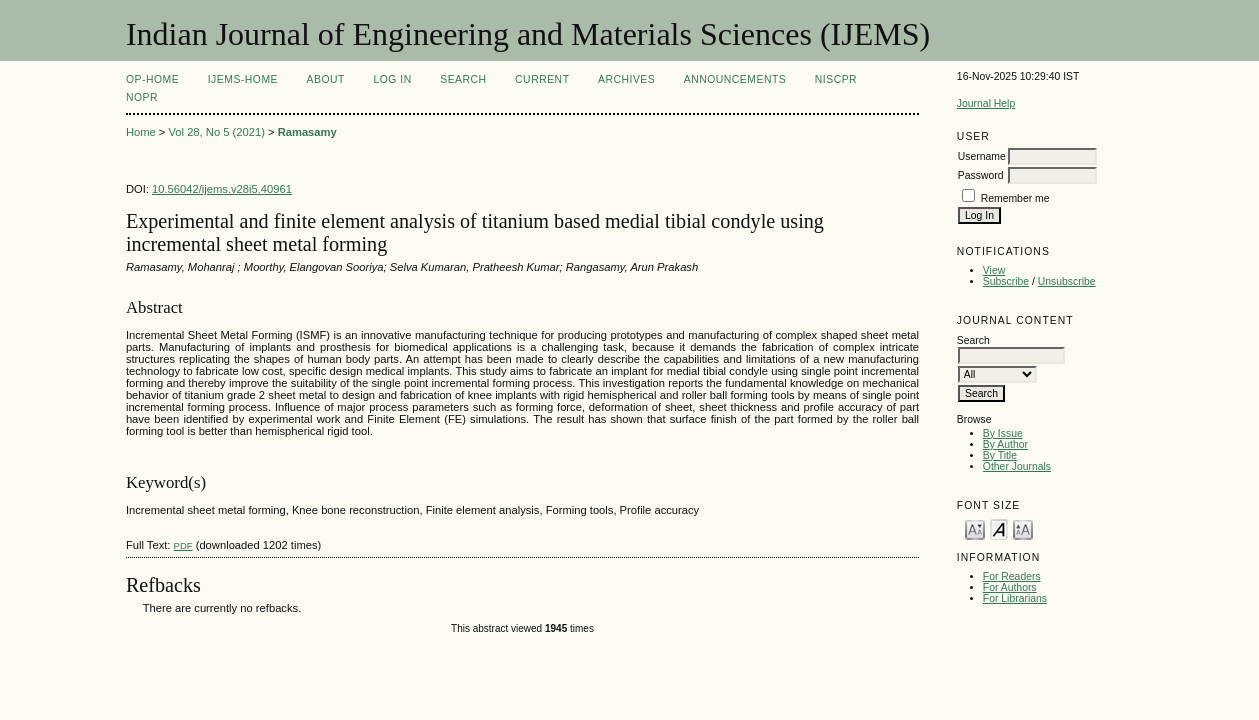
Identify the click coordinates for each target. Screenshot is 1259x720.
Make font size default (999, 528)
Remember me (1015, 198)
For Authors (1010, 587)
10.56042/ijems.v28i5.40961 (222, 189)
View (994, 270)
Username (982, 156)
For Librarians (1015, 598)
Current (542, 79)
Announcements (735, 79)
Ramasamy (307, 132)
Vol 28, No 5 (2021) (216, 132)
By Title (1000, 455)
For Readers (1012, 576)
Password (981, 175)
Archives (626, 79)
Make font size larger (1023, 528)
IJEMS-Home (243, 79)
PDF (183, 545)
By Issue (1003, 433)
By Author (1005, 444)
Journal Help (986, 103)
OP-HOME (152, 79)
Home (141, 132)
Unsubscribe (1067, 281)
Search (463, 79)
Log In (392, 79)
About (326, 79)
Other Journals (1017, 466)
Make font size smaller (975, 528)
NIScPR (836, 79)
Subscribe (1006, 281)
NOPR (142, 97)
